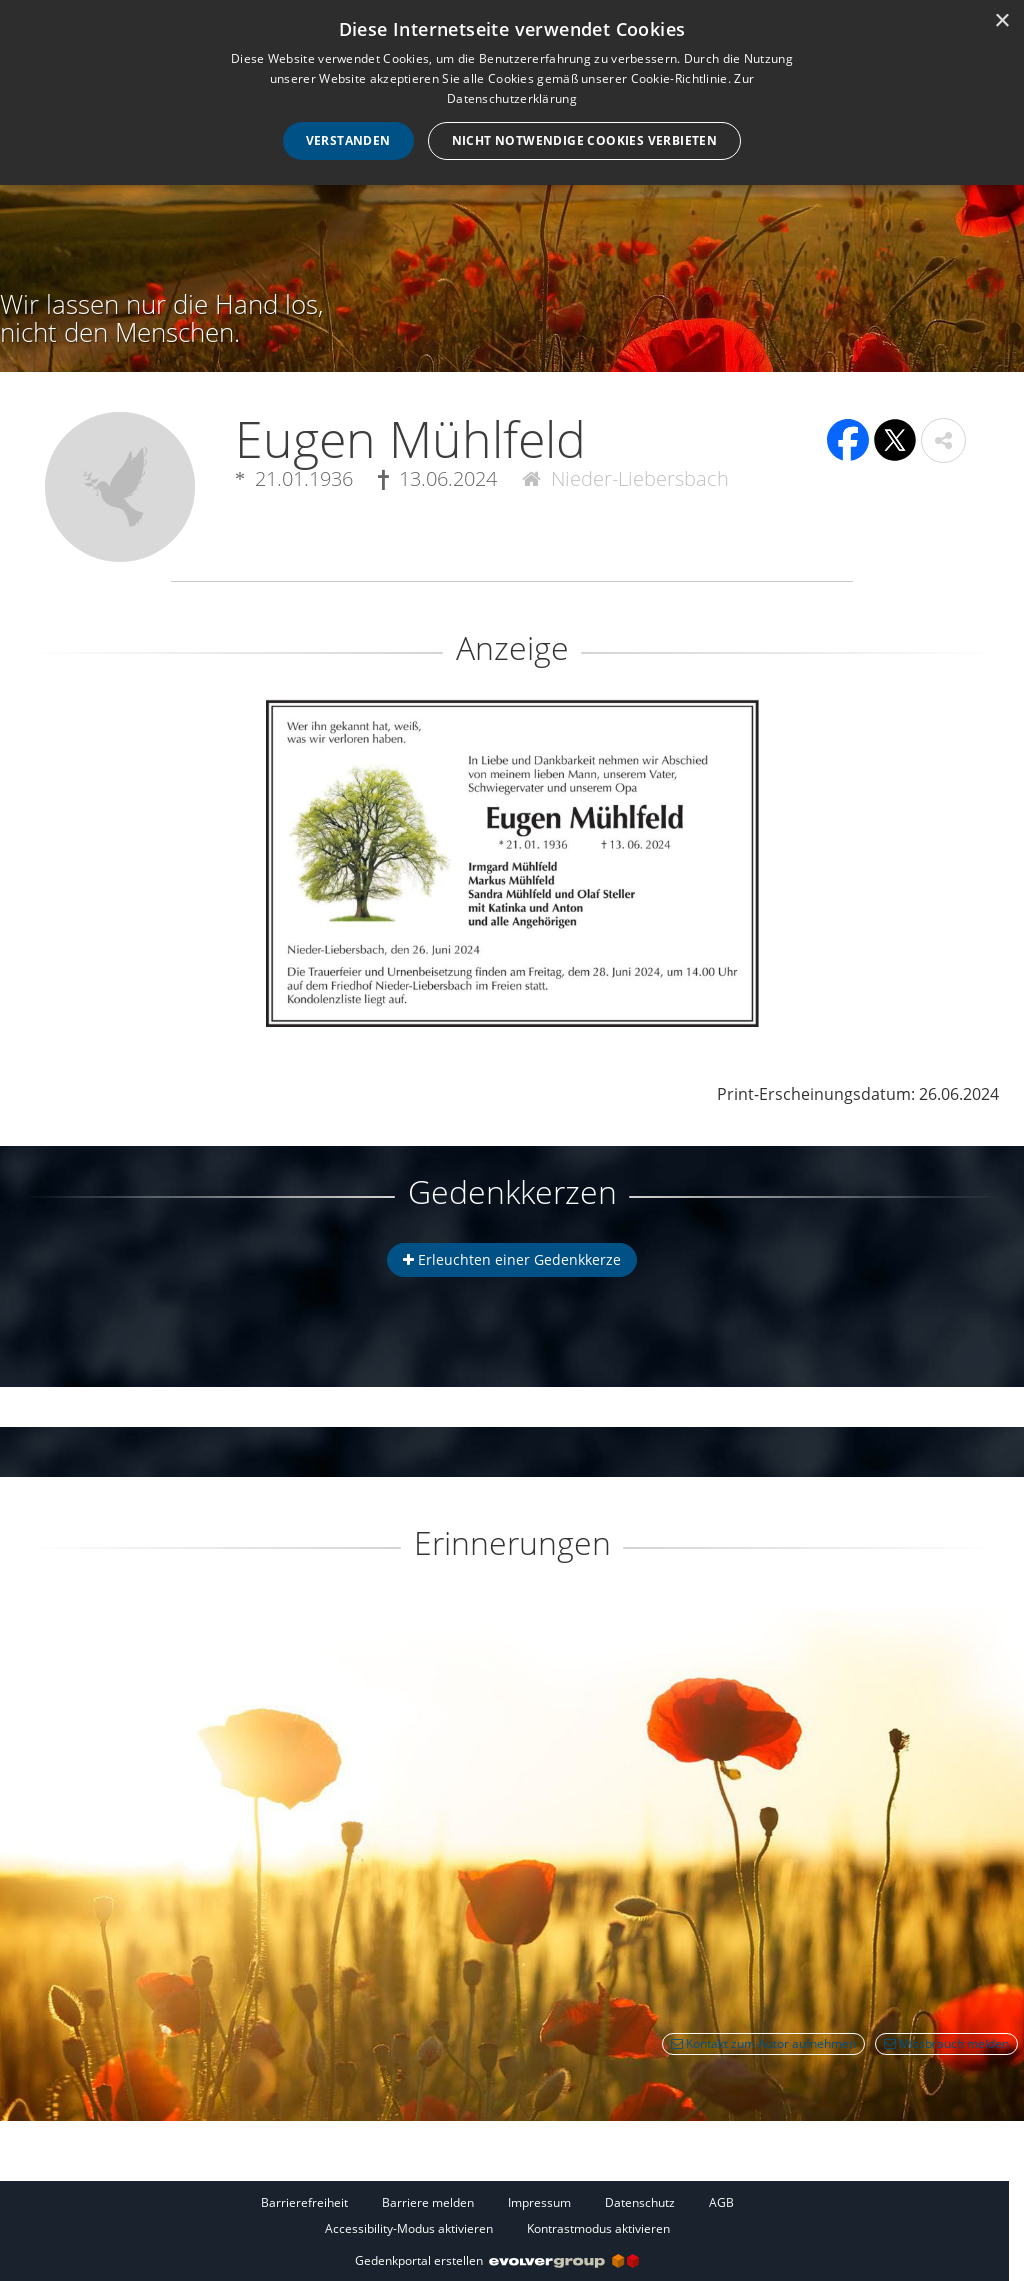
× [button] (1001, 21)
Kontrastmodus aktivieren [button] (598, 2228)
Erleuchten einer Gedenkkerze (512, 1259)
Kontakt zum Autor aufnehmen (763, 2043)
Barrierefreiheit (304, 2202)
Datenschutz (640, 2202)
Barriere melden (428, 2202)
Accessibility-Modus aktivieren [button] (409, 2228)
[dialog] (512, 92)
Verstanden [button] (348, 140)
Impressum (539, 2202)
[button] (943, 440)
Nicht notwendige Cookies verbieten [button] (585, 140)
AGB (721, 2202)
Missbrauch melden (946, 2043)
